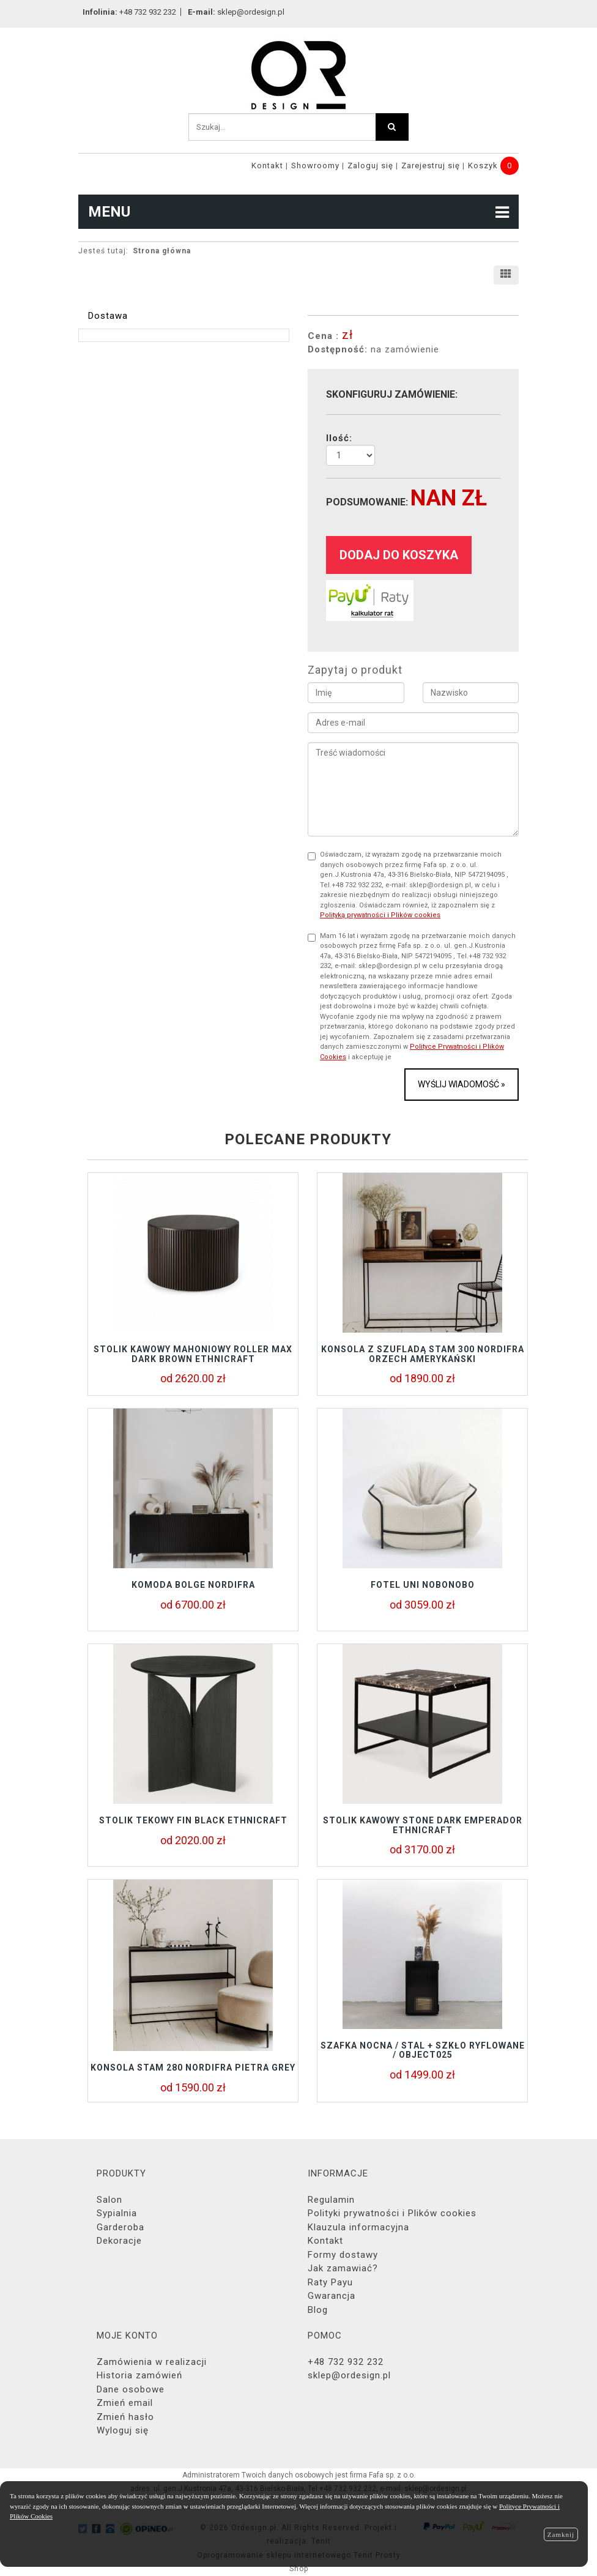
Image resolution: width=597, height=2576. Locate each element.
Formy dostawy (343, 2254)
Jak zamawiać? (343, 2268)
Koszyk (483, 165)
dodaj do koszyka (398, 555)
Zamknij (560, 2534)
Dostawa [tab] (108, 315)
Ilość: (339, 438)
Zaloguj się (370, 165)
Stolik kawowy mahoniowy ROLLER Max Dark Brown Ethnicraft (193, 1353)
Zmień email (125, 2402)
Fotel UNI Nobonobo (423, 1585)
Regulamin (331, 2199)
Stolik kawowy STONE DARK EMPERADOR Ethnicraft (422, 1824)
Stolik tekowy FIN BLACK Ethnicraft (193, 1820)
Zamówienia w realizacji (152, 2361)
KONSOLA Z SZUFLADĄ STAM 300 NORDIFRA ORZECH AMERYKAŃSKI (422, 1353)
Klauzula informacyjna (358, 2227)
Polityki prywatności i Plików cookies (392, 2213)
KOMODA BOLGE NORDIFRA (193, 1585)
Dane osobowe (131, 2389)
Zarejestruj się (430, 165)
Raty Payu (330, 2282)
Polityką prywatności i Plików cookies (380, 915)
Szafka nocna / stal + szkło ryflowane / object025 (423, 2050)
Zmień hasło (125, 2416)
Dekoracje (119, 2240)
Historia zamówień (139, 2375)
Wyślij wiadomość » (461, 1084)
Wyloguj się (123, 2430)
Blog (318, 2309)
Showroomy (315, 165)
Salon (109, 2199)
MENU (298, 211)
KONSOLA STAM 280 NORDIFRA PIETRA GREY (193, 2067)
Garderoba (120, 2227)
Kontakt (267, 165)
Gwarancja (331, 2295)
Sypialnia (117, 2213)
